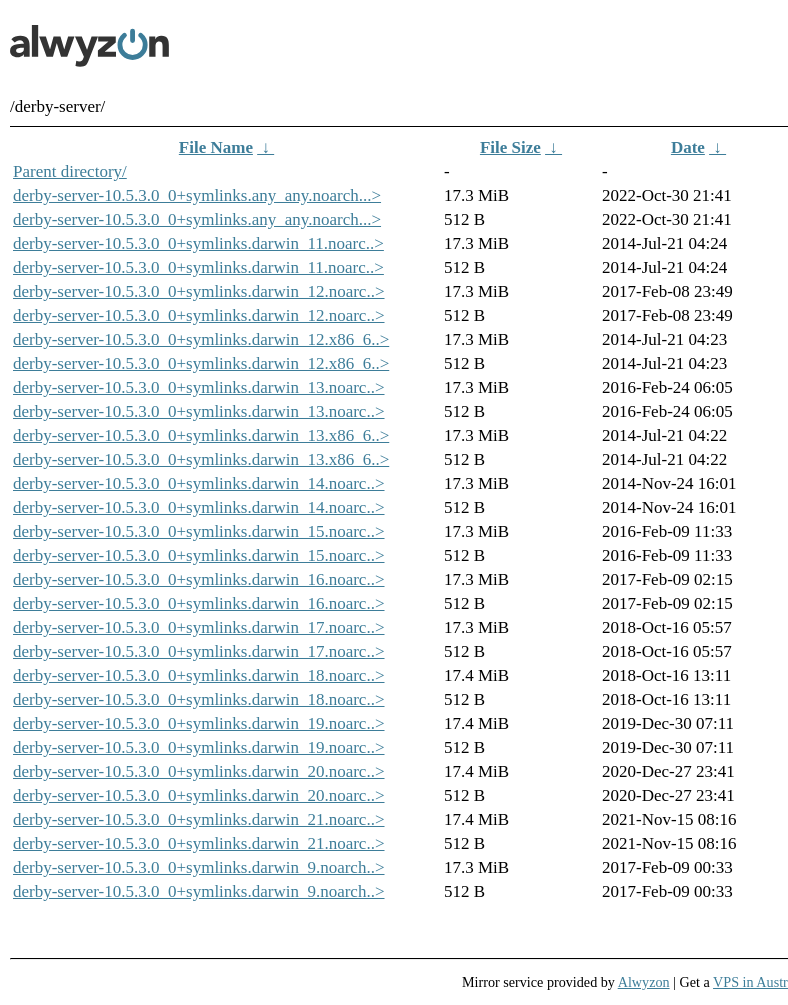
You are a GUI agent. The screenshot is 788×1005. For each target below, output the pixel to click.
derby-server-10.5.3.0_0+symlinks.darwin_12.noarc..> (199, 291)
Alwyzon (644, 982)
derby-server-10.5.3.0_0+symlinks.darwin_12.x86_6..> (201, 339)
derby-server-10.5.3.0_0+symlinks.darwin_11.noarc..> (198, 243)
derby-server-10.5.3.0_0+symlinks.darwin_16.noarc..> (199, 579)
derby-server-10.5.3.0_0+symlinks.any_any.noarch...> (197, 195)
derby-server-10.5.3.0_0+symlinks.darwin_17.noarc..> (199, 627)
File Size (510, 147)
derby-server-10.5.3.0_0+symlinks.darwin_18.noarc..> (199, 675)
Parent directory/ (70, 171)
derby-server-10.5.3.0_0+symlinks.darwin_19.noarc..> (199, 723)
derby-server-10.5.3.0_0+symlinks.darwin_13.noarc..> (199, 387)
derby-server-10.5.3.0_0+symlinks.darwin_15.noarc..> (199, 531)
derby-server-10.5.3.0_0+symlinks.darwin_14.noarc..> (199, 483)
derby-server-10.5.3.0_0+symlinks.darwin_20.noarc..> (199, 771)
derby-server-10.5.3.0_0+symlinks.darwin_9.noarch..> (199, 867)
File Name (216, 147)
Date (688, 147)
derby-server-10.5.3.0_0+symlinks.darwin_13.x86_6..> (201, 435)
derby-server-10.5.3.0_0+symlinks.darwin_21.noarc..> (199, 819)
